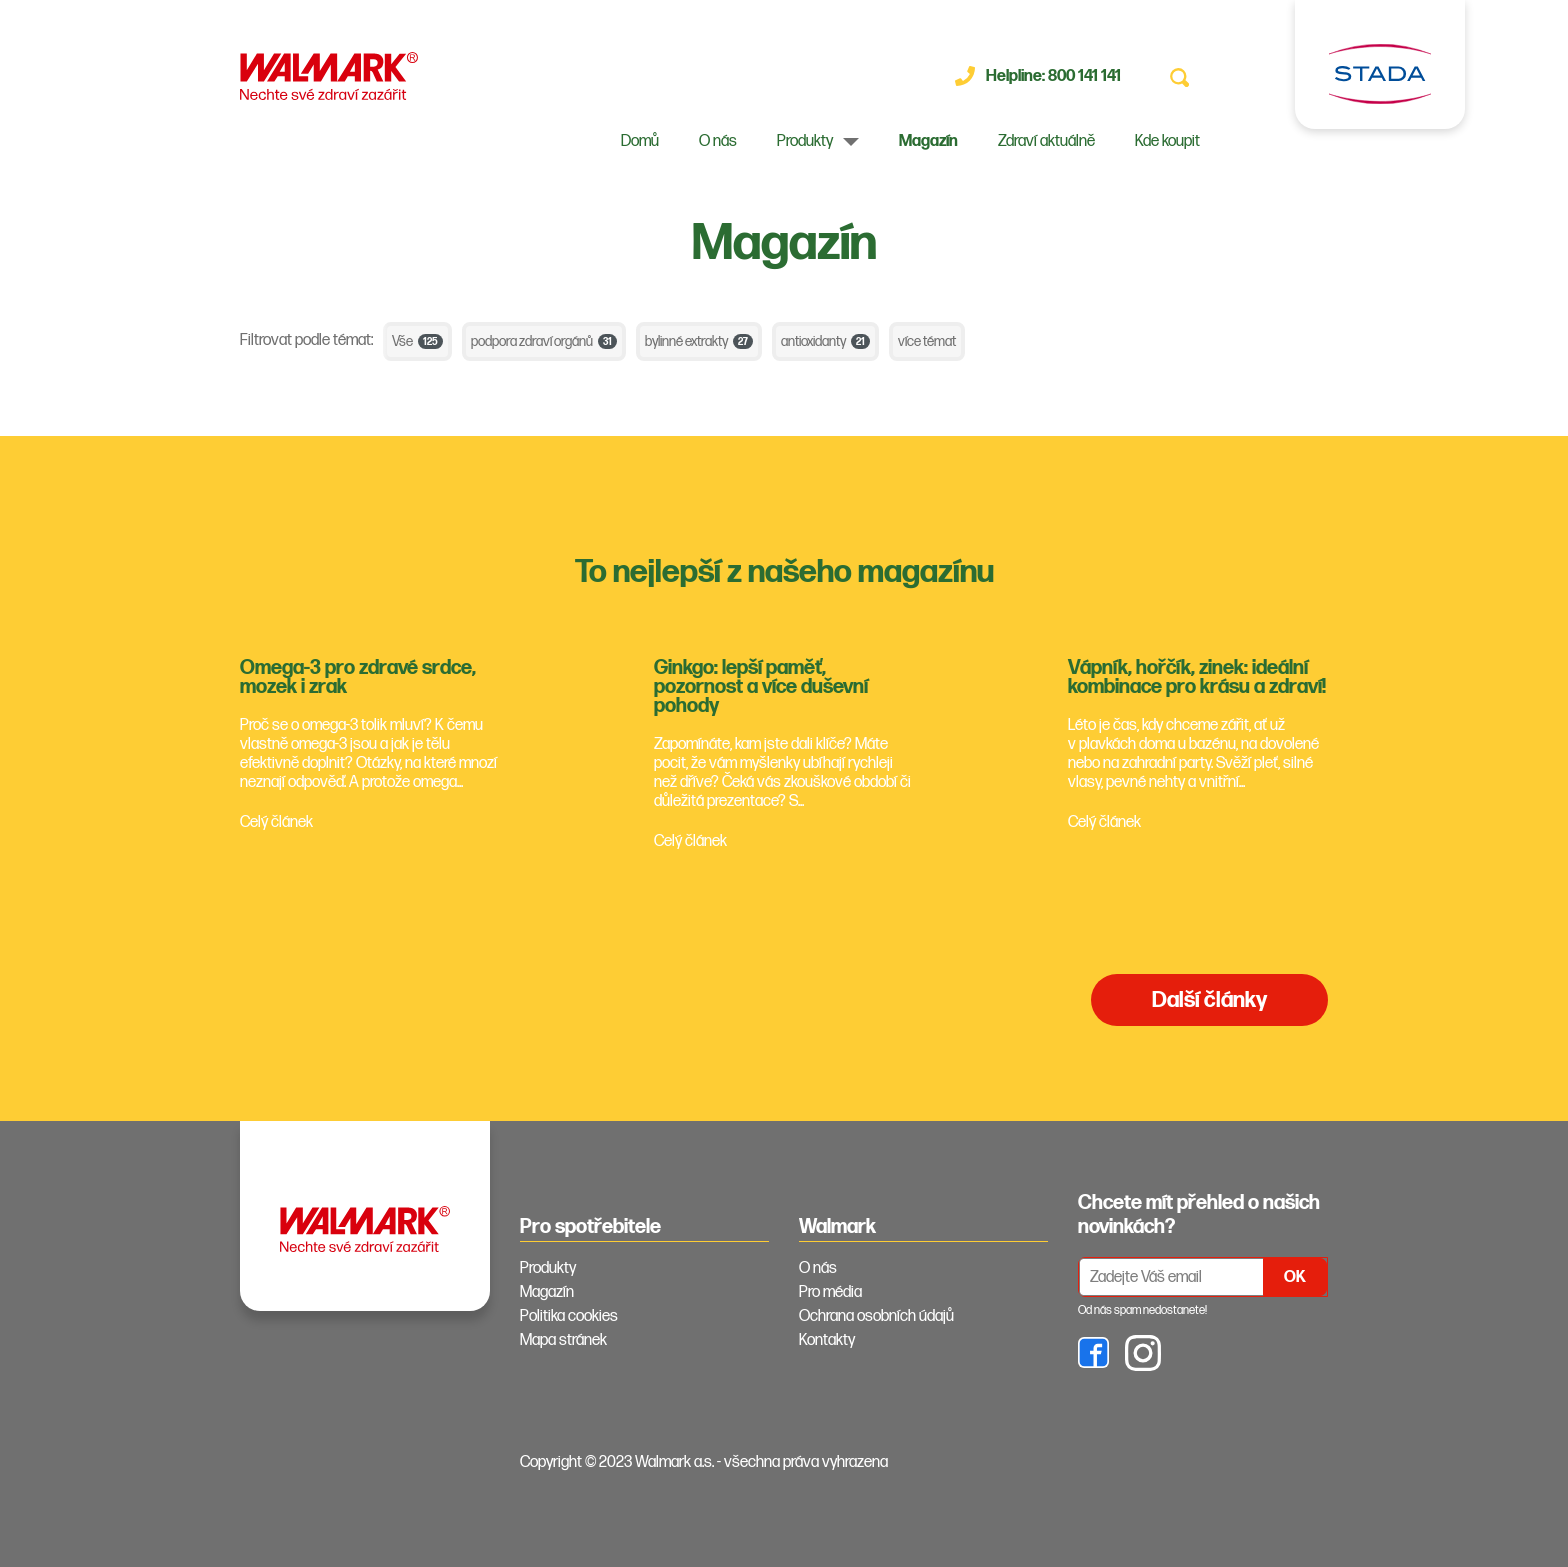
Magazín (928, 141)
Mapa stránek (563, 1340)
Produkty (805, 141)
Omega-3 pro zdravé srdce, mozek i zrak (358, 677)
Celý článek (276, 822)
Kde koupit (1167, 141)
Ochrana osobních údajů (876, 1316)
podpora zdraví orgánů (544, 341)
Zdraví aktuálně (1046, 141)
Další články (1209, 1000)
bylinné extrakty (699, 341)
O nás (718, 141)
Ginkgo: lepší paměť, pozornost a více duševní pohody (761, 687)
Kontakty (827, 1340)
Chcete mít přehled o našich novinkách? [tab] (1199, 1215)
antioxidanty (825, 341)
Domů (640, 141)
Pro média (830, 1292)
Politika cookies (569, 1316)
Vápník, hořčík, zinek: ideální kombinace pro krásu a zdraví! (1197, 677)
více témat (927, 341)
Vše (417, 341)
